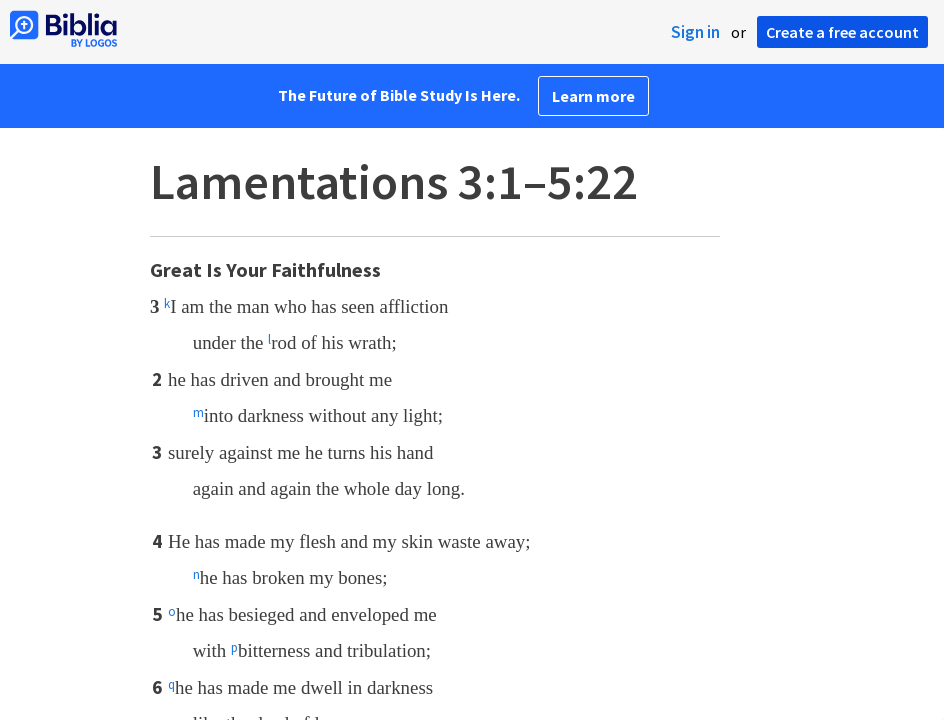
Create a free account (842, 32)
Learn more (593, 96)
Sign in (695, 32)
